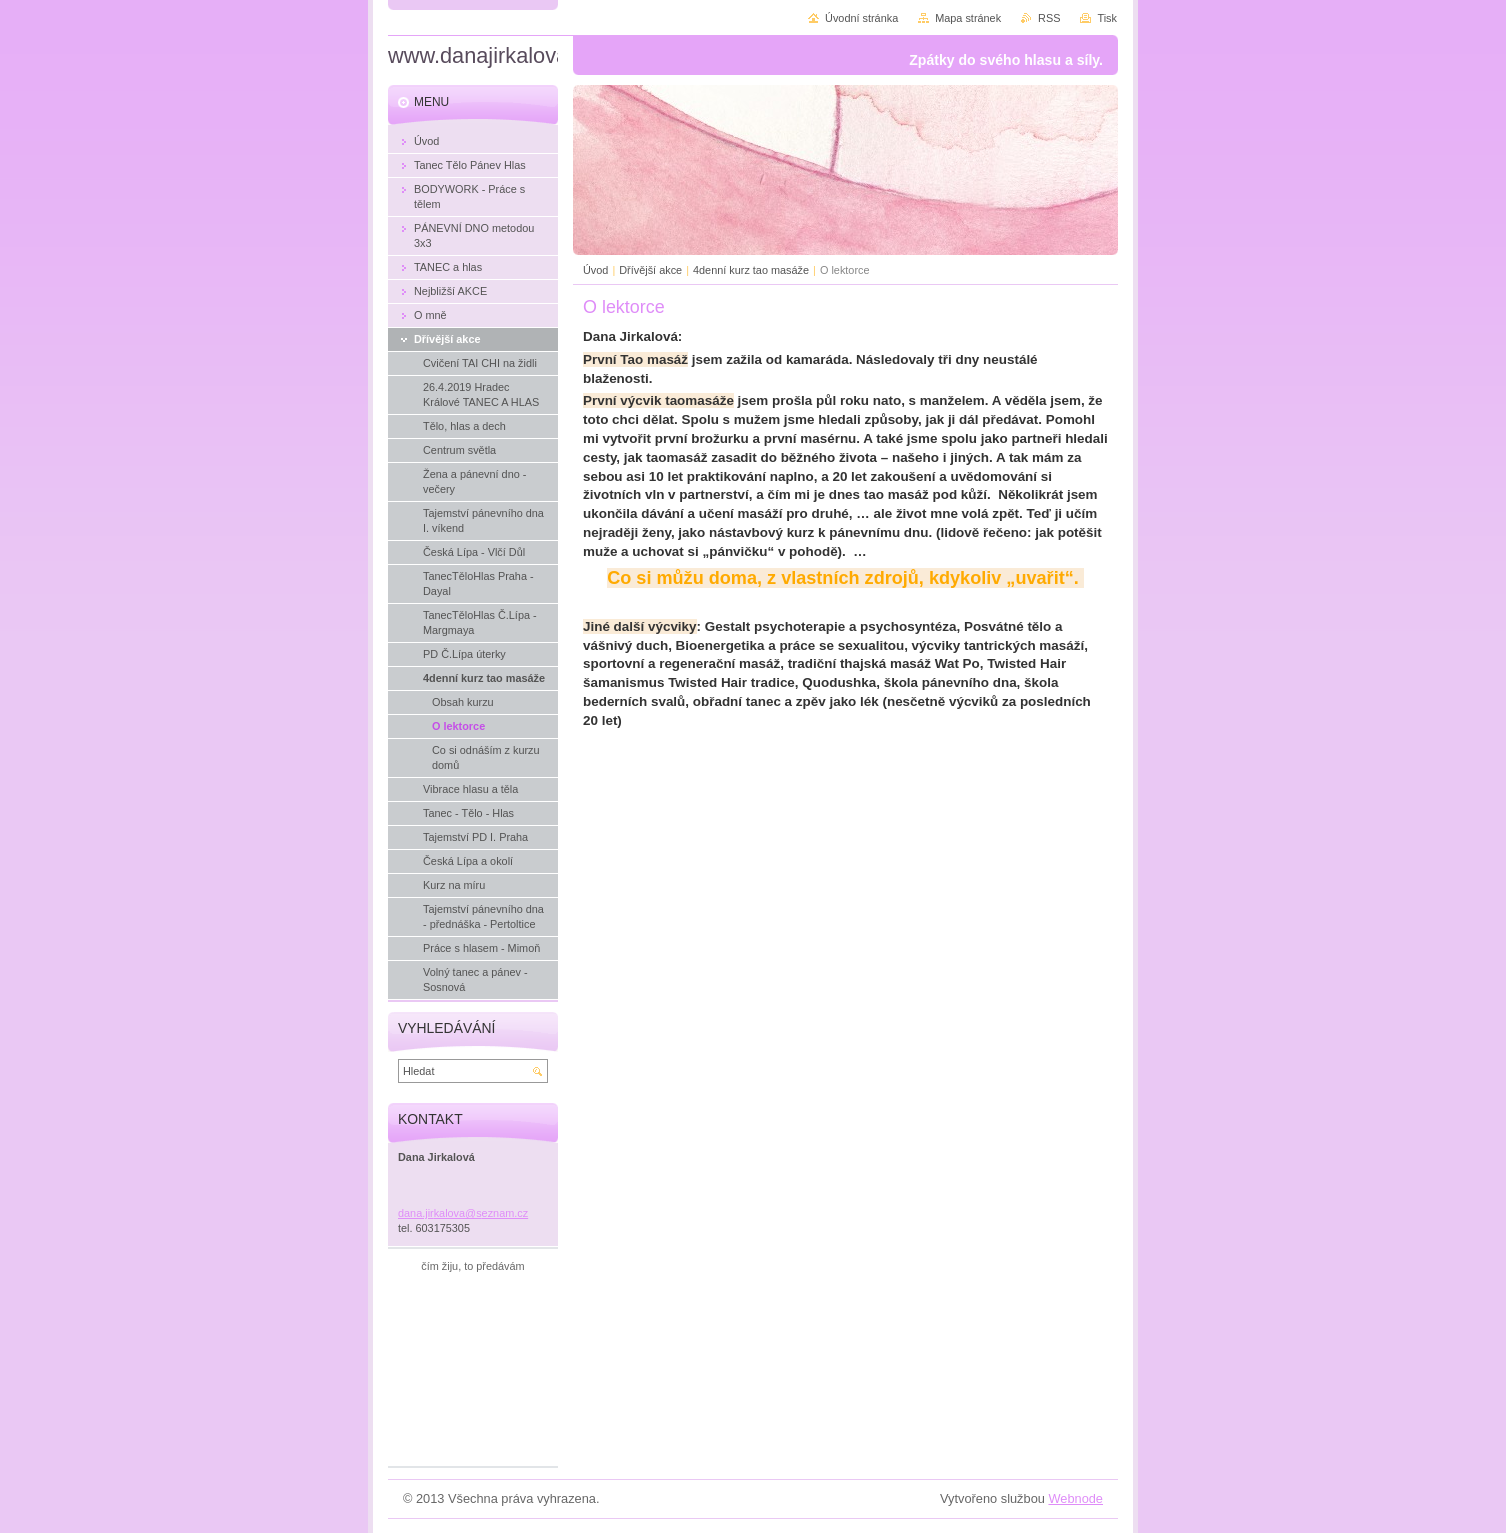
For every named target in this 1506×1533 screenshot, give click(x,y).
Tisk (1107, 18)
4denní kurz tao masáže (751, 270)
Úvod (595, 270)
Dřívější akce (650, 270)
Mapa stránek (968, 18)
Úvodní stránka (861, 18)
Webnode (1075, 1498)
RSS (1049, 18)
